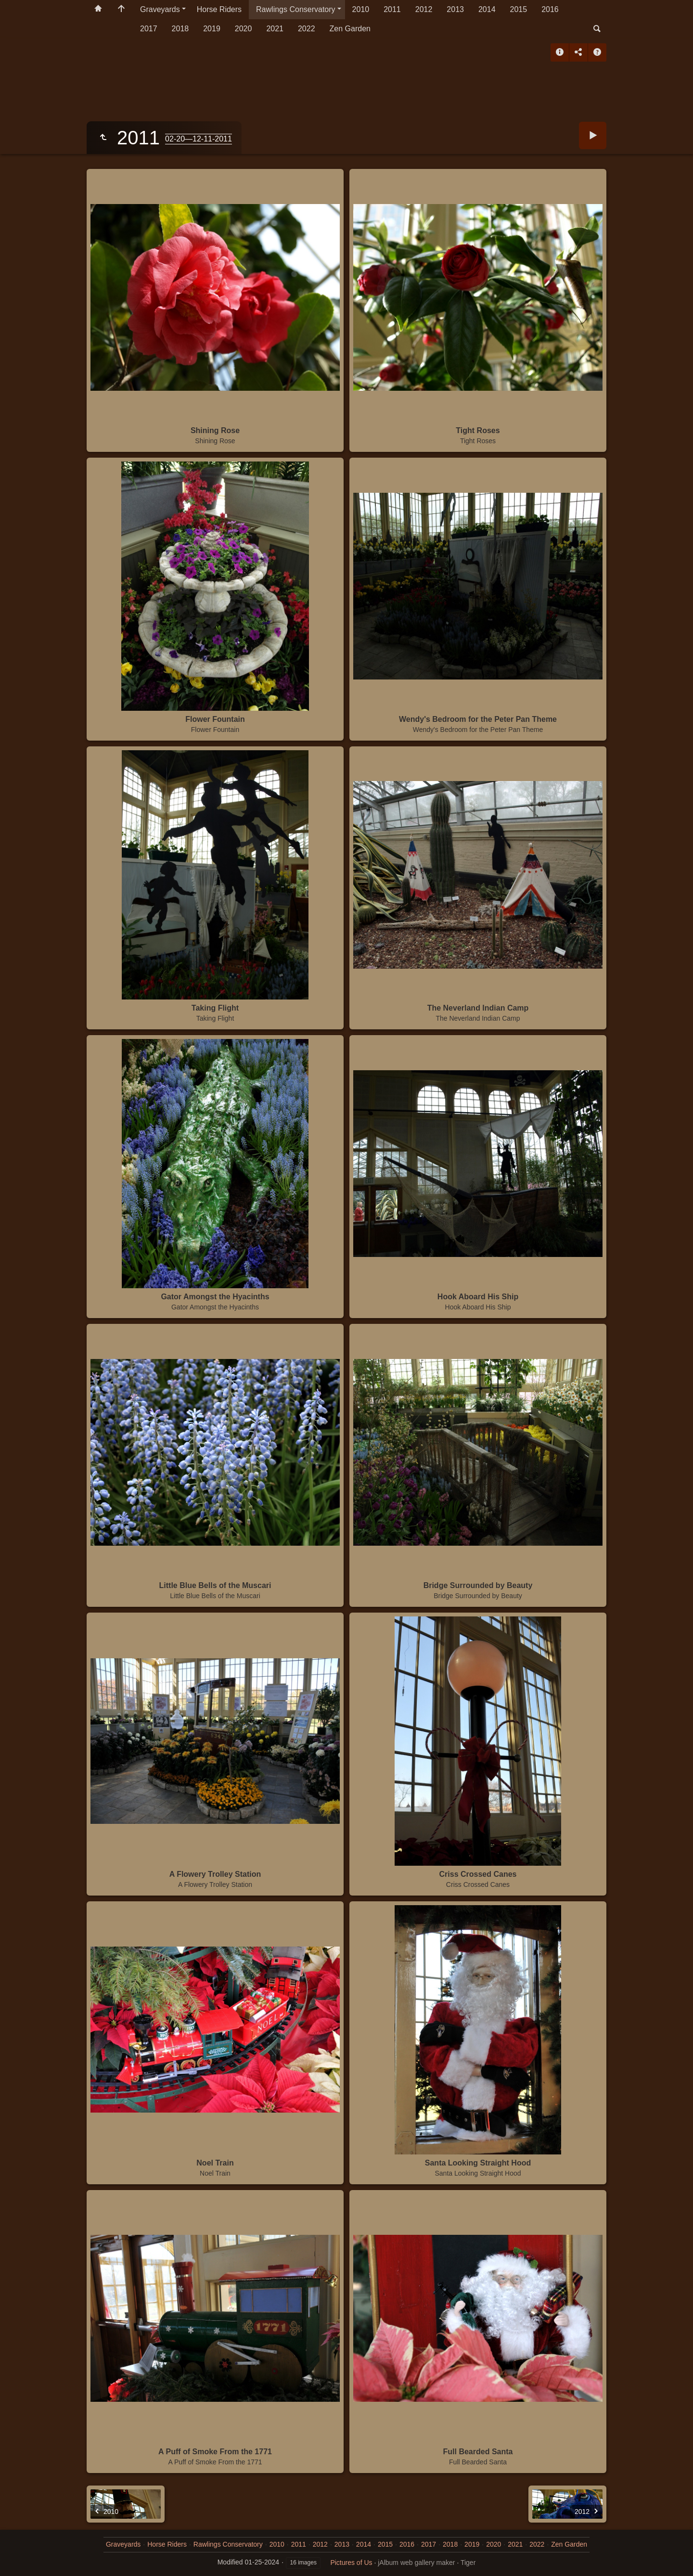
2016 (550, 9)
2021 (274, 29)
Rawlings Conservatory (295, 9)
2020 (243, 29)
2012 (424, 9)
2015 (518, 9)
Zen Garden (350, 29)
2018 (180, 29)
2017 (148, 29)
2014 (487, 9)
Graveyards (160, 9)
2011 (392, 9)
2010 (361, 9)
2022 (306, 29)
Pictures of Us (351, 2562)
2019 (211, 29)
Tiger (468, 2562)
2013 (455, 9)
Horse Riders (219, 9)
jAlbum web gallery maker (416, 2562)
